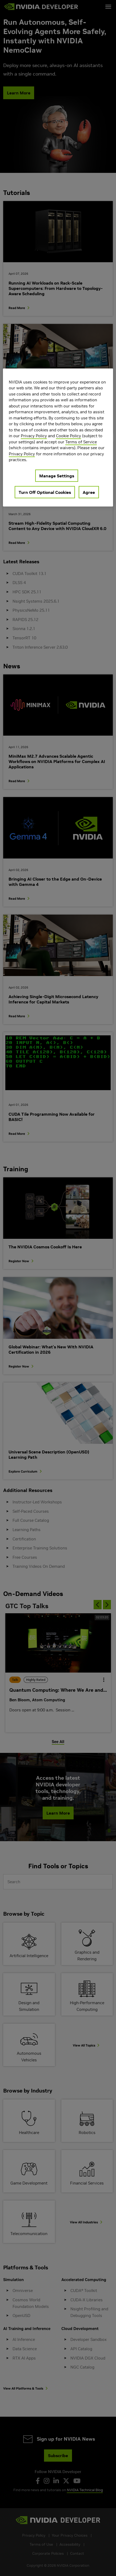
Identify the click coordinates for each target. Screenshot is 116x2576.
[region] (58, 437)
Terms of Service (81, 441)
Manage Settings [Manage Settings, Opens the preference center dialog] (56, 475)
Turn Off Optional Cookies (45, 492)
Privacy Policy (34, 435)
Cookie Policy (68, 435)
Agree (89, 492)
